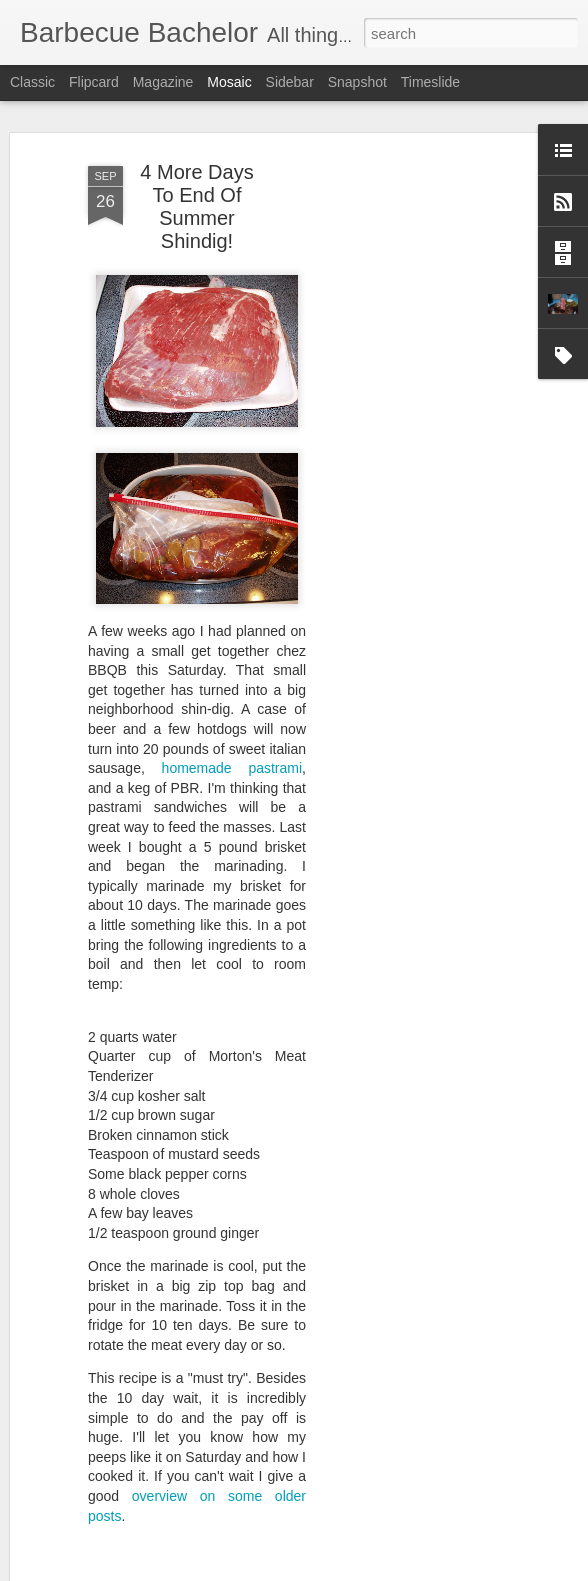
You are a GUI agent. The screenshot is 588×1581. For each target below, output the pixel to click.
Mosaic (229, 82)
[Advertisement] (416, 471)
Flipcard (94, 82)
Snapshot (357, 82)
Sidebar (290, 82)
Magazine (163, 82)
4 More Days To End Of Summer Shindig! (196, 206)
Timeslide (430, 82)
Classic (32, 82)
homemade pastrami (232, 768)
